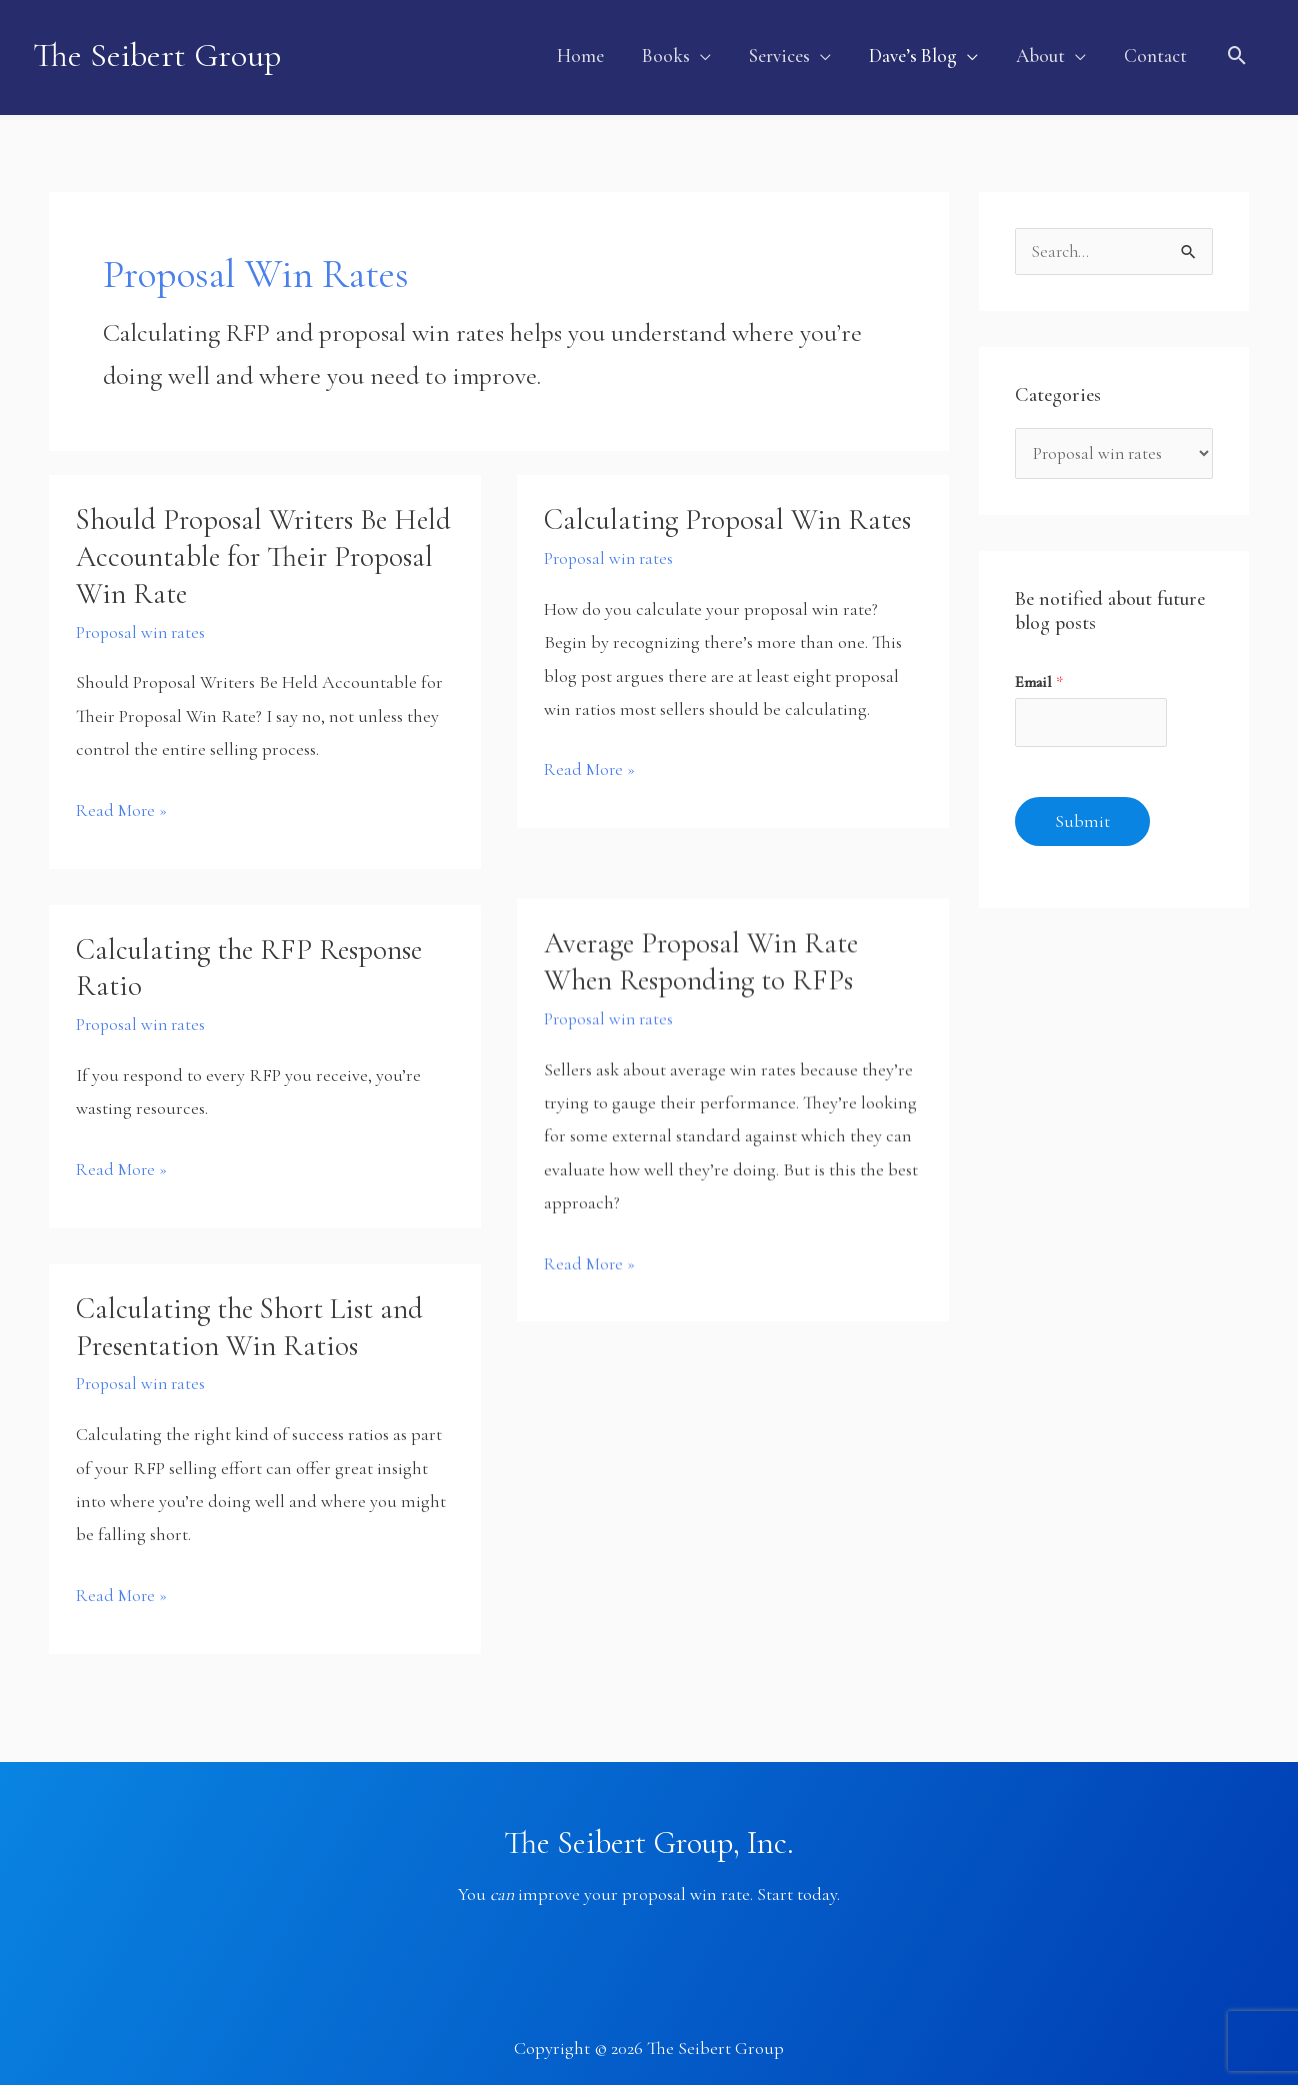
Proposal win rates (142, 622)
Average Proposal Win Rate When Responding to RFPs (706, 954)
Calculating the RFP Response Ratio (255, 957)
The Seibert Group (160, 52)
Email (1039, 675)
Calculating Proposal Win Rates (697, 528)
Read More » (122, 799)
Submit (1082, 816)
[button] (676, 52)
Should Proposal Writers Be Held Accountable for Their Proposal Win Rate (239, 546)
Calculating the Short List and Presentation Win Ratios (259, 1316)
